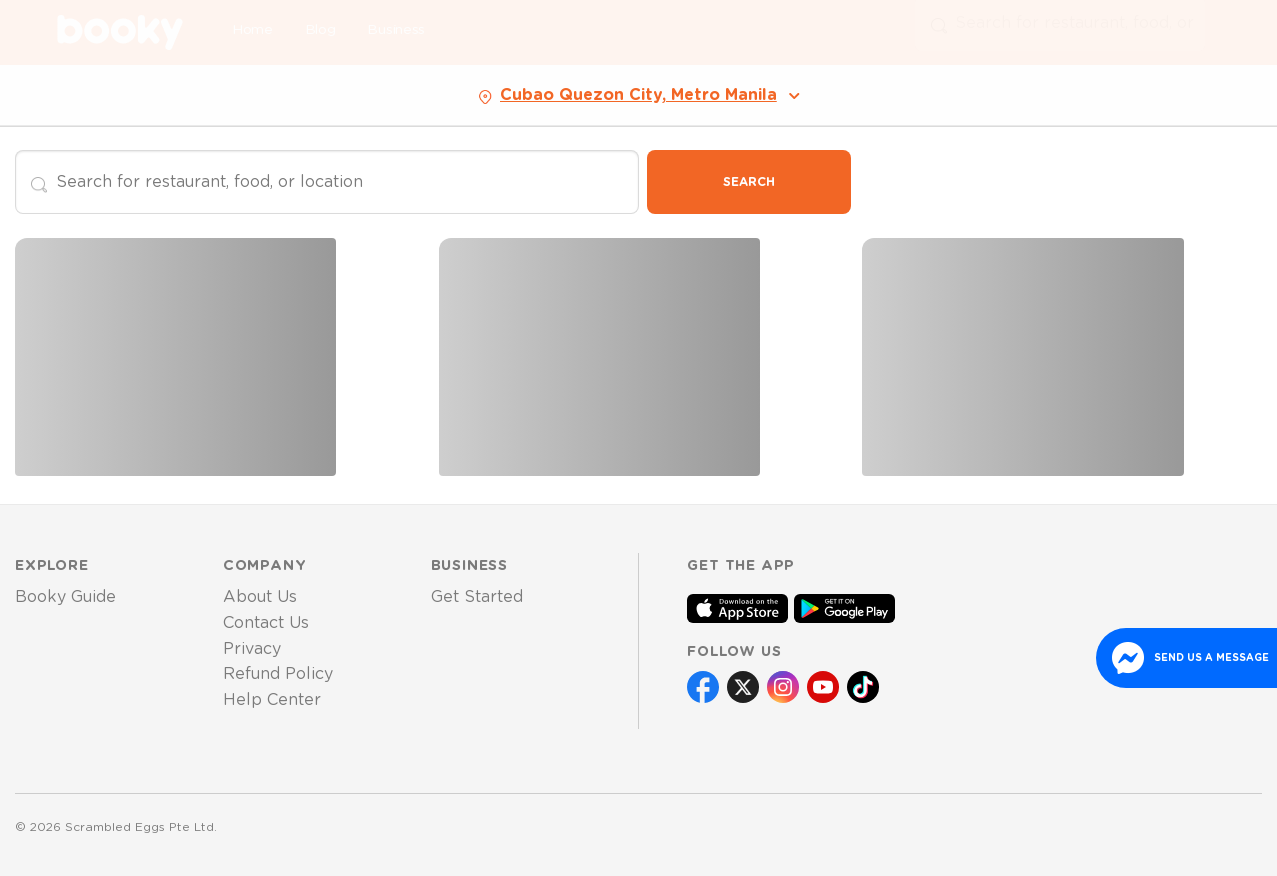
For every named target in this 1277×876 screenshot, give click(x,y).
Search (749, 182)
